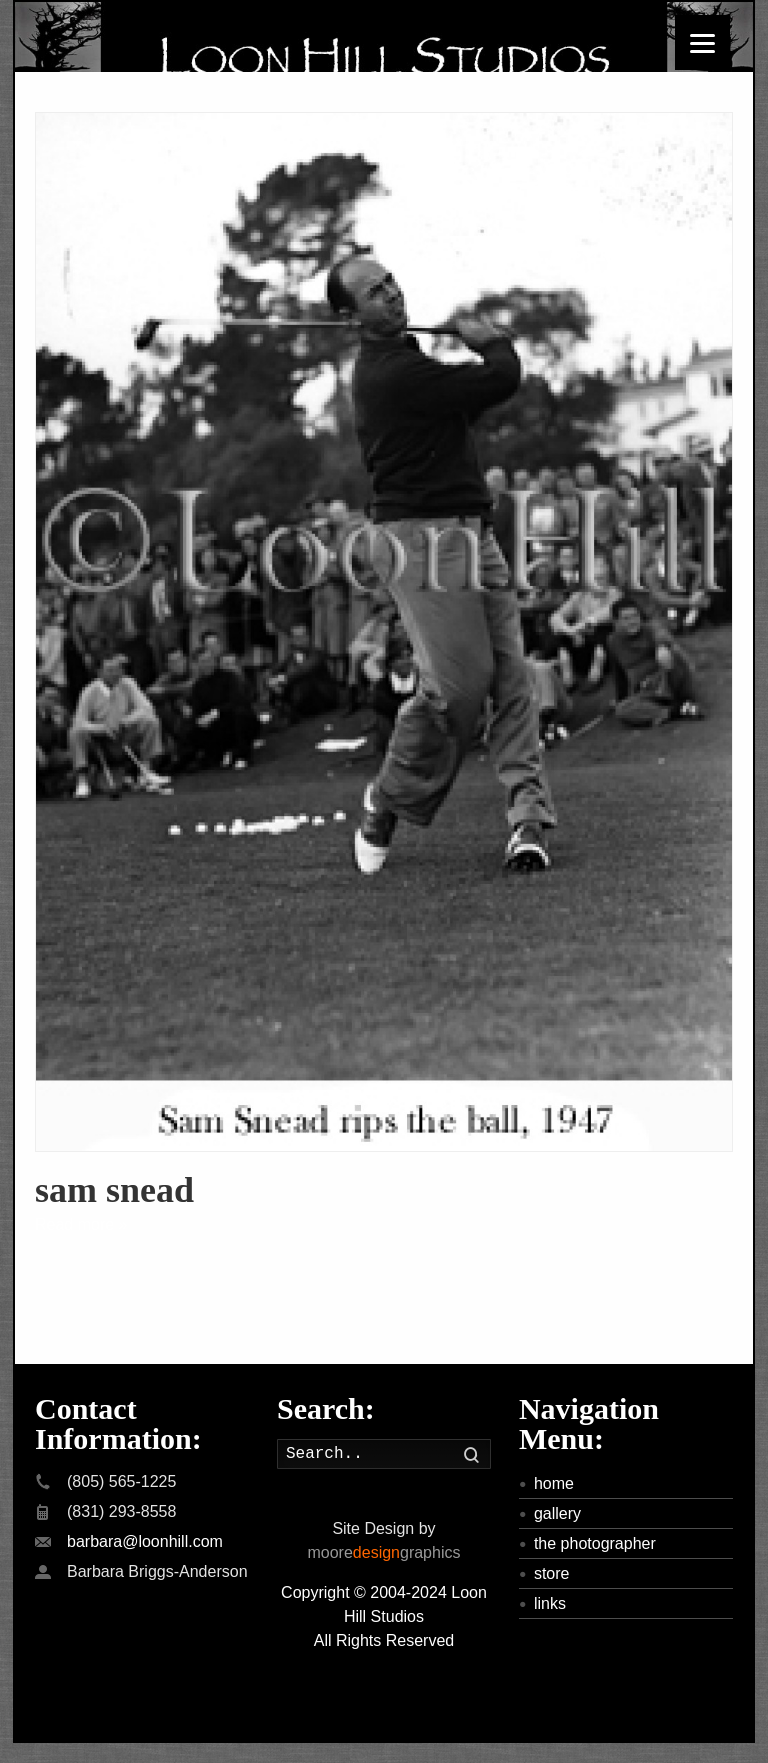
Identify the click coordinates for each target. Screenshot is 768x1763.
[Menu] (702, 42)
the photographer (595, 1543)
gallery (557, 1513)
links (550, 1603)
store (552, 1573)
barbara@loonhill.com (145, 1541)
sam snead (114, 1190)
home (554, 1483)
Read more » (81, 1224)
